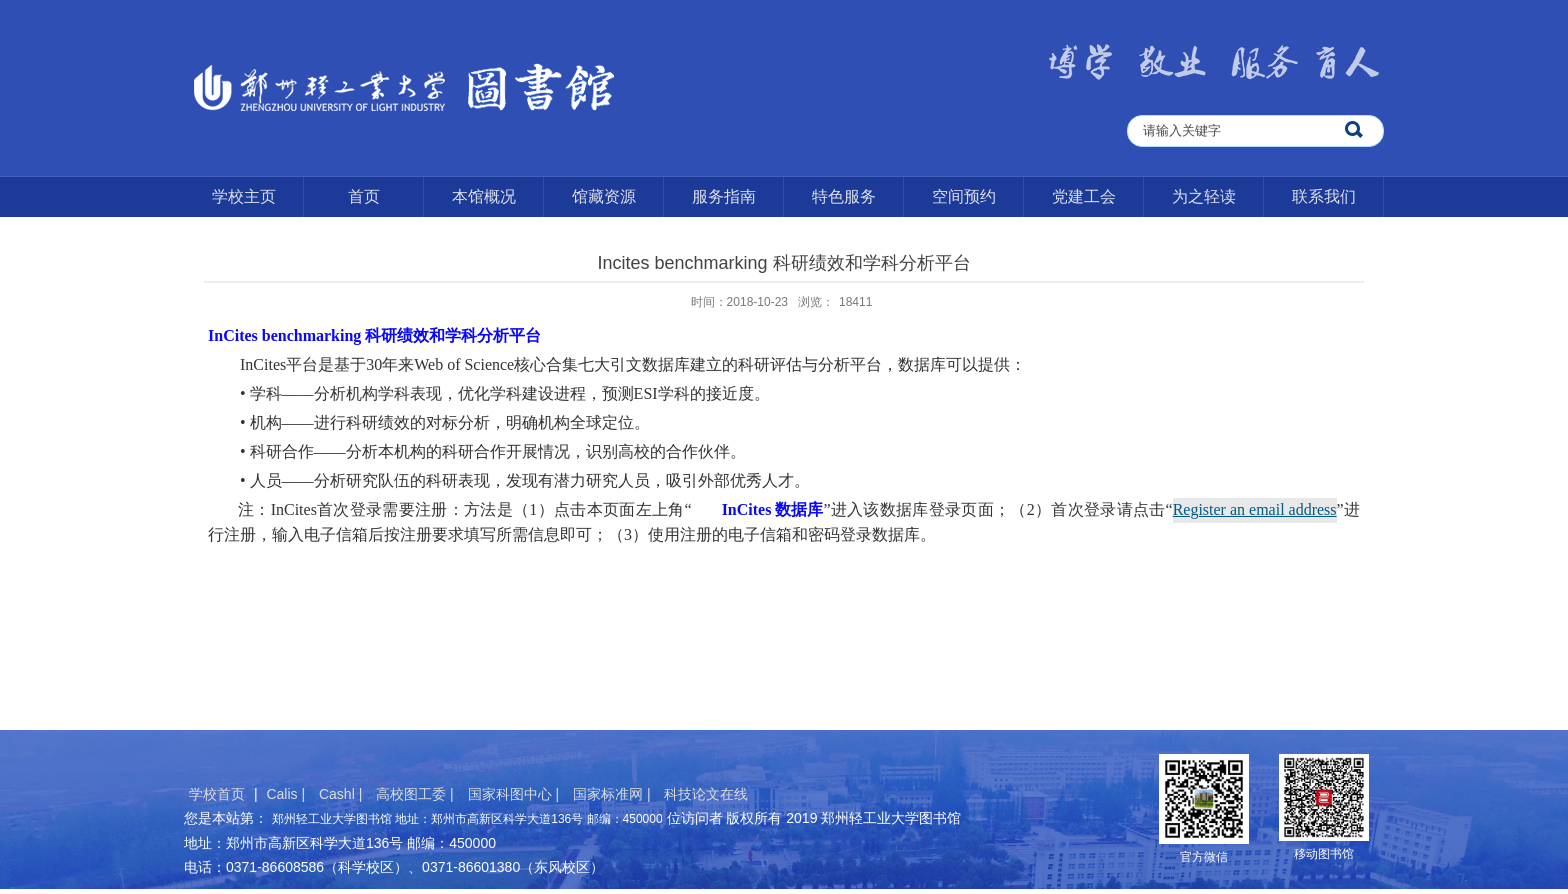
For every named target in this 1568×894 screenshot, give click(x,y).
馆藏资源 (604, 196)
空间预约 (964, 196)
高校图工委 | (416, 794)
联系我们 (1324, 196)
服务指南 (724, 196)
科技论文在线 (706, 794)
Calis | (287, 794)
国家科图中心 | (515, 794)
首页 (364, 196)
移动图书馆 (1324, 854)
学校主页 (244, 196)
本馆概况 (484, 196)
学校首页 (217, 794)
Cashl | (342, 794)
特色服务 (844, 196)
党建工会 (1084, 196)
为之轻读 (1204, 196)
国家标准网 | (613, 794)
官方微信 (1204, 857)
